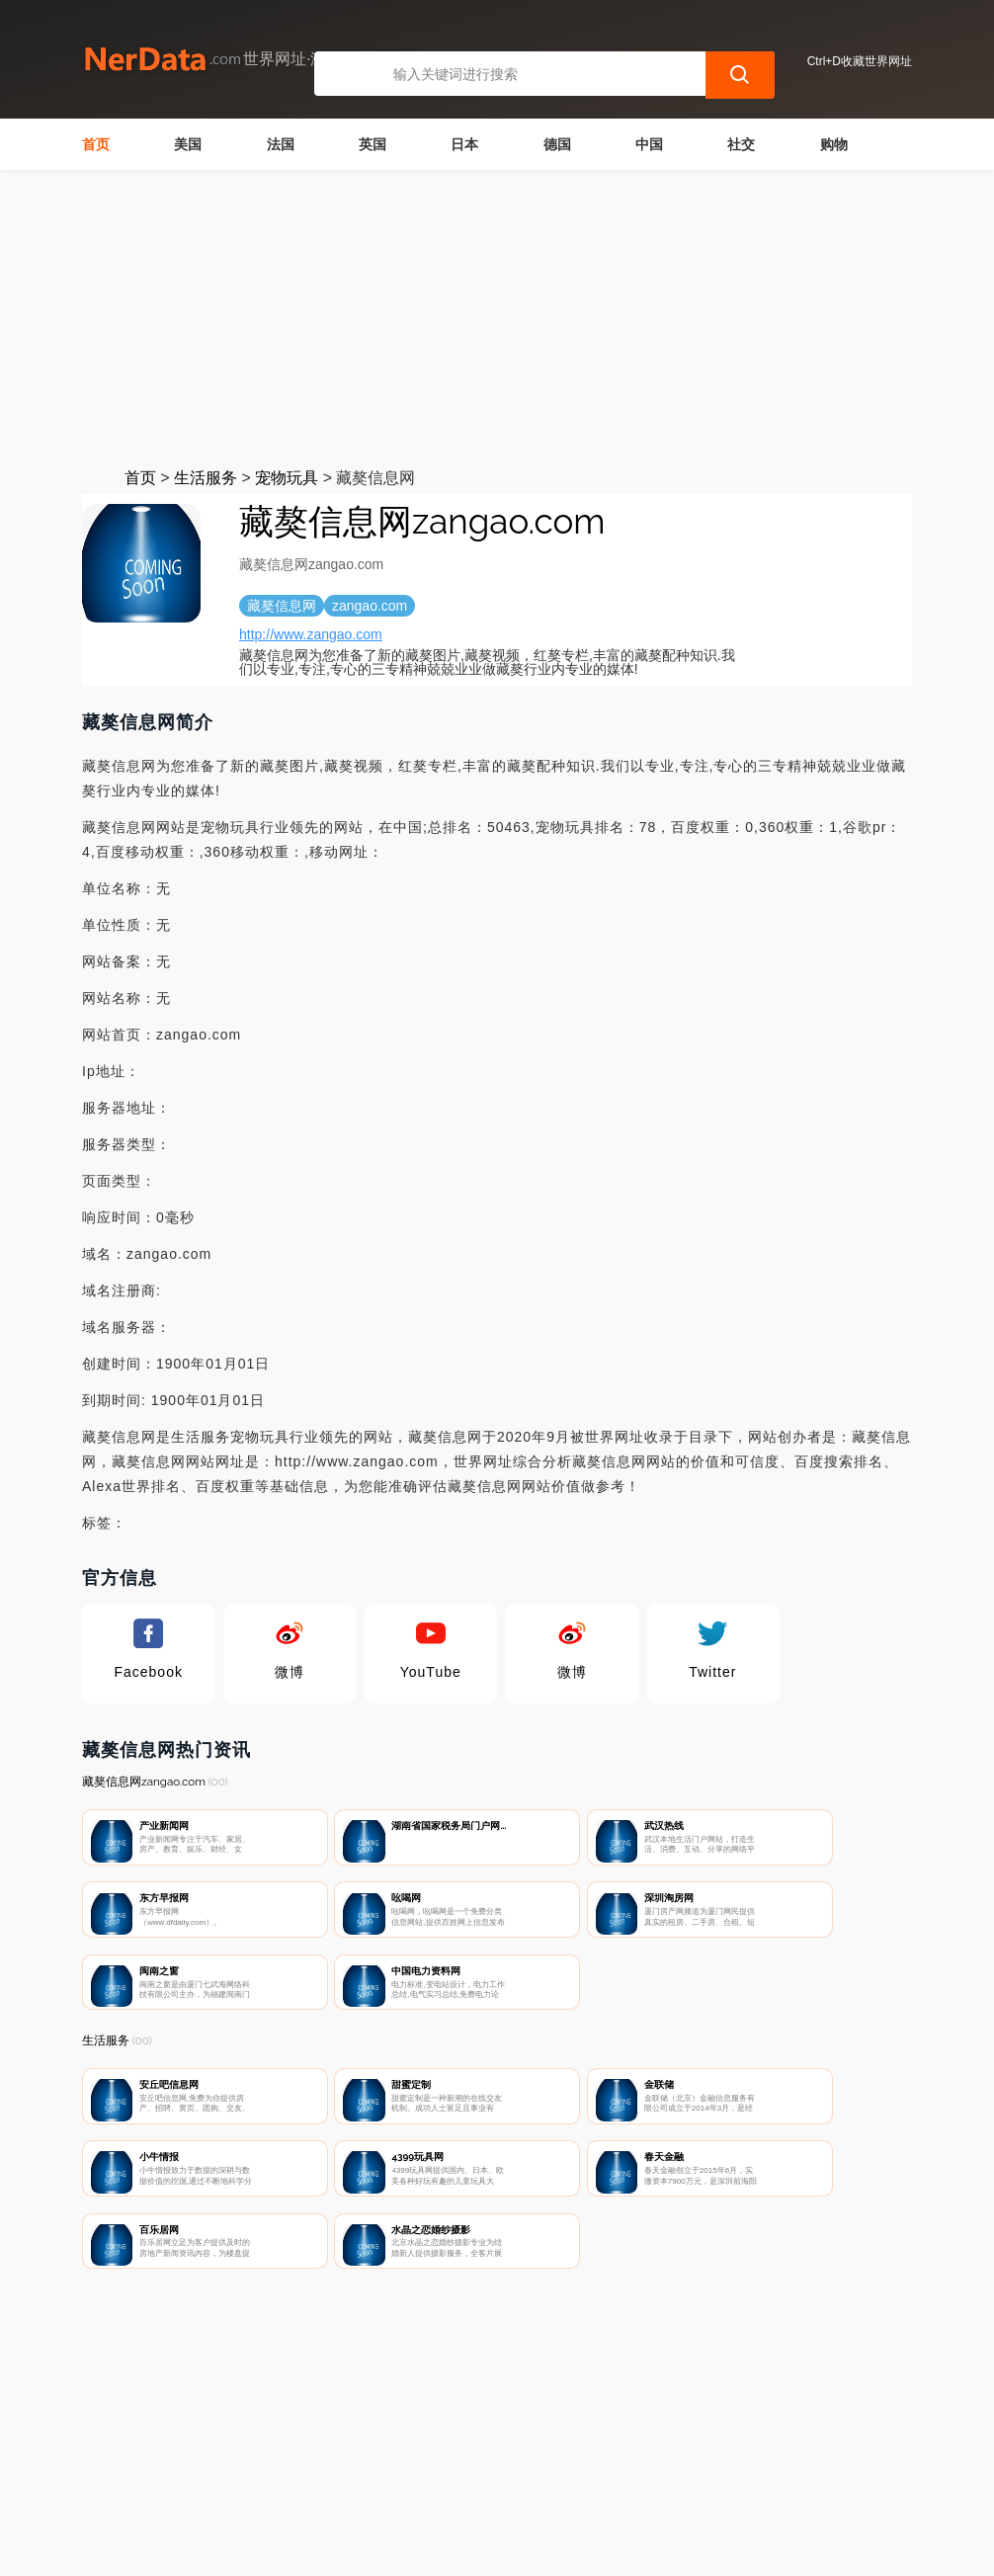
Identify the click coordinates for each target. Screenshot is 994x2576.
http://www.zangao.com (310, 634)
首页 (96, 144)
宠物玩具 (286, 477)
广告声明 (509, 2473)
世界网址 (426, 2548)
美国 (188, 144)
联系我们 (312, 2473)
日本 (464, 144)
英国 (372, 144)
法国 (280, 144)
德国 (557, 144)
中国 (649, 144)
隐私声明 (410, 2473)
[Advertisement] (497, 318)
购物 (834, 144)
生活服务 (205, 477)
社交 (741, 144)
